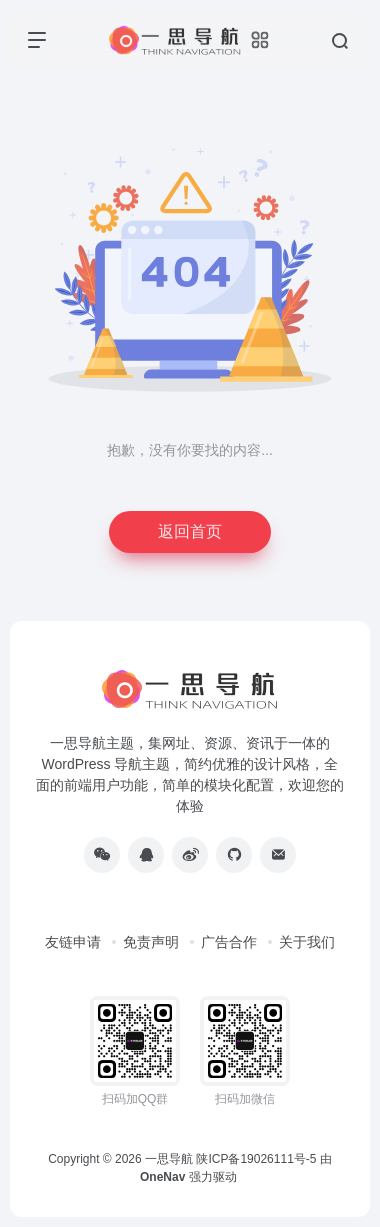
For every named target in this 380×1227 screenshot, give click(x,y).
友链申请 (73, 942)
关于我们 (307, 942)
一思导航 (169, 1159)
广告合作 (229, 942)
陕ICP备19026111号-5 (256, 1159)
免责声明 (151, 942)
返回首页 (190, 531)
